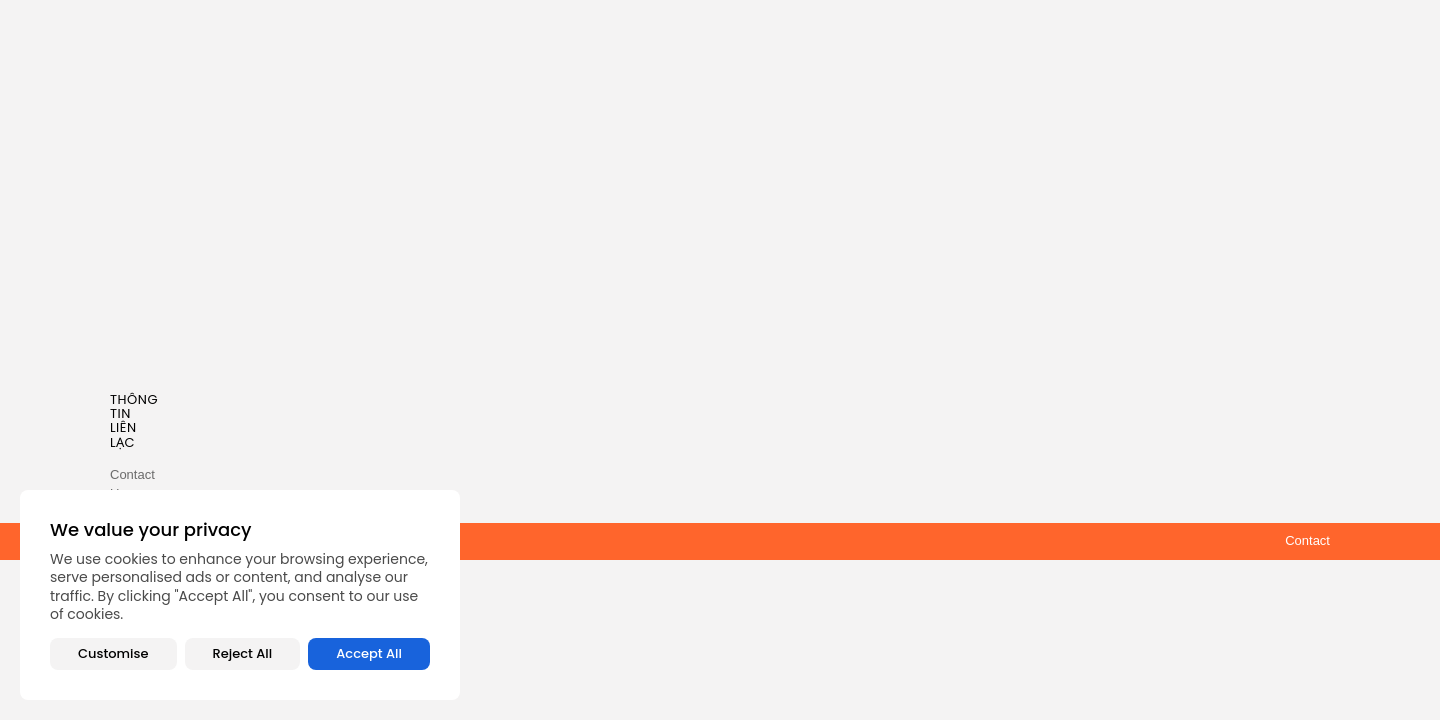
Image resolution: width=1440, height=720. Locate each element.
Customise (113, 653)
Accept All (369, 653)
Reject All (243, 653)
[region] (240, 595)
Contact (1307, 540)
